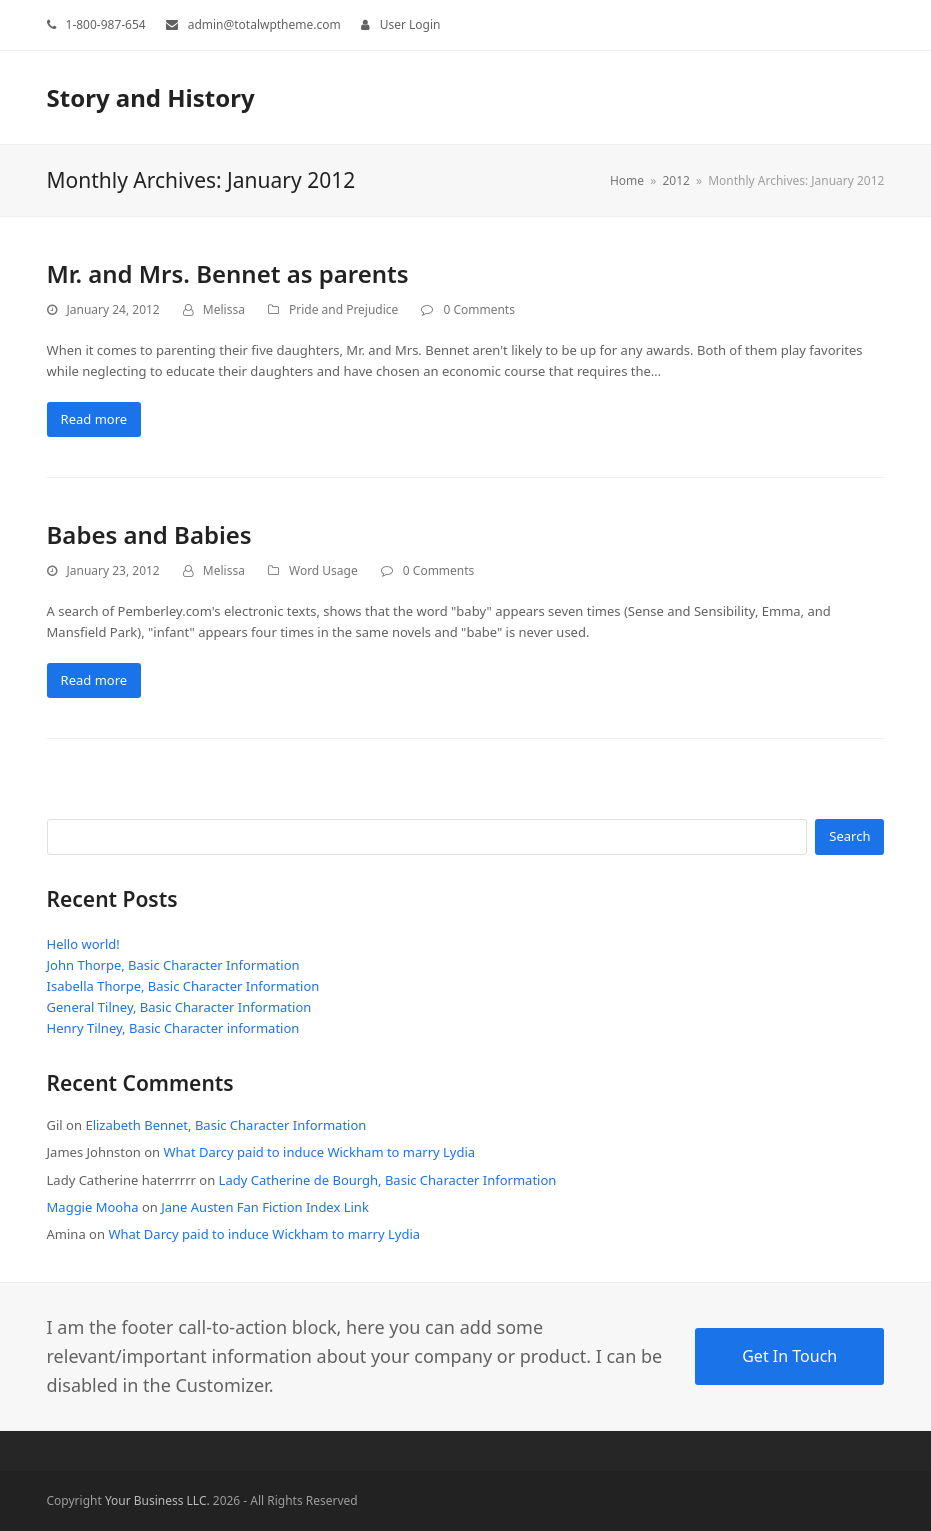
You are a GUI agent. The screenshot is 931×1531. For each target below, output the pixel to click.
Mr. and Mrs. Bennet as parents (228, 273)
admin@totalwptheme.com (264, 24)
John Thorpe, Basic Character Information (173, 965)
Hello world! (83, 944)
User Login (410, 24)
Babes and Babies (149, 534)
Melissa (224, 309)
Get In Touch (789, 1356)
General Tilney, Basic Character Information (179, 1007)
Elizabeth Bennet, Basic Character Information (225, 1125)
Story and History (151, 97)
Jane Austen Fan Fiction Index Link (265, 1207)
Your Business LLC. (157, 1500)
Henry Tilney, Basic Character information (173, 1028)
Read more (94, 419)
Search (849, 836)
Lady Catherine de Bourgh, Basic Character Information (388, 1180)
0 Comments (478, 309)
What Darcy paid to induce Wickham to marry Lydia (319, 1152)
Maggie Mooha (93, 1207)
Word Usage (323, 570)
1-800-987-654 (106, 24)
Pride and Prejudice (343, 309)
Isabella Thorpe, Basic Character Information (183, 986)
